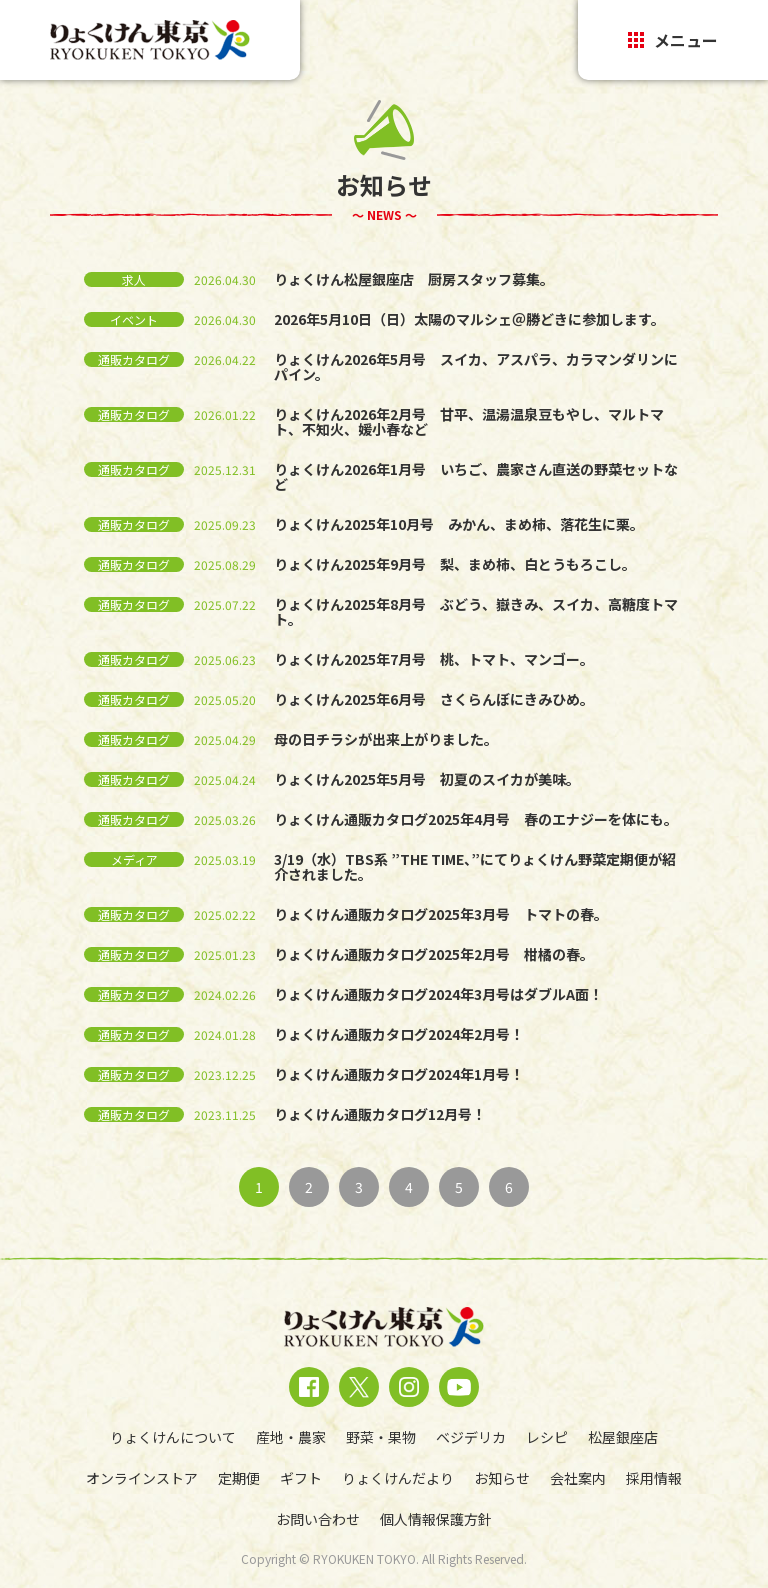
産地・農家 (291, 1437)
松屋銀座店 (623, 1437)
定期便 (239, 1478)
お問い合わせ (318, 1519)
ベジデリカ (471, 1437)
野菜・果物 (381, 1437)
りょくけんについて (173, 1437)
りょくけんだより (398, 1478)
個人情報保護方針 (436, 1519)
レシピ (547, 1437)
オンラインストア (142, 1478)
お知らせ (502, 1478)
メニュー (673, 40)
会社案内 (578, 1478)
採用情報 (654, 1478)
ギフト (301, 1478)
